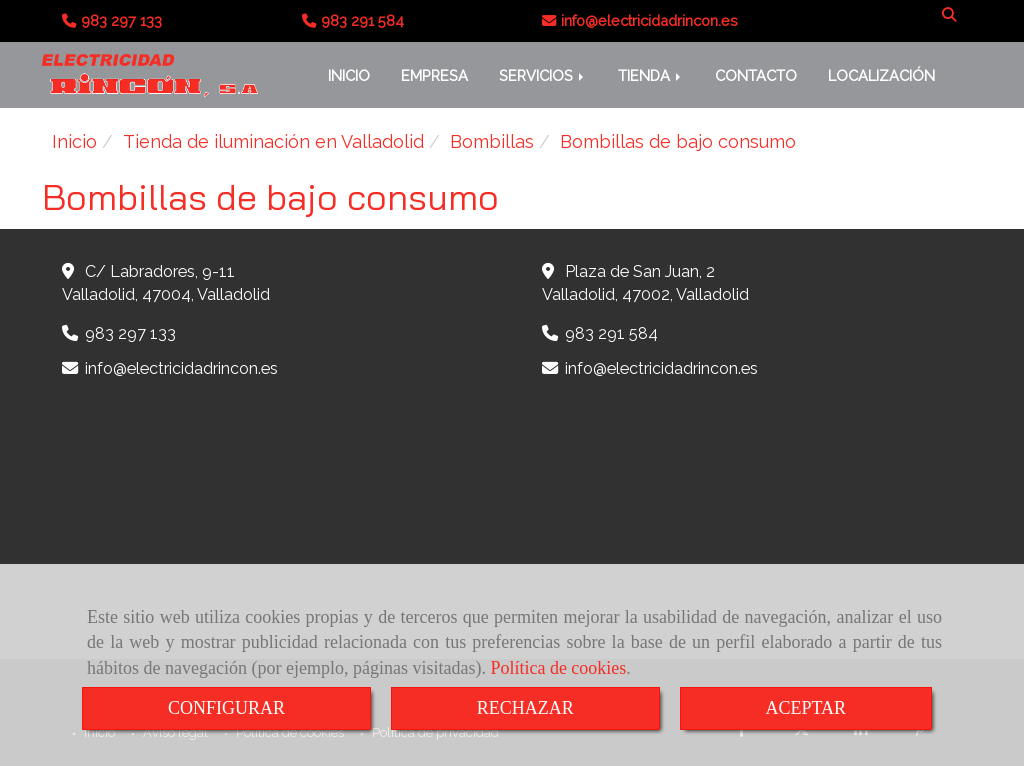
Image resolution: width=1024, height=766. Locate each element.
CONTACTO (756, 75)
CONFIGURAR (226, 708)
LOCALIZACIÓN (881, 75)
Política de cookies (558, 668)
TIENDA (651, 75)
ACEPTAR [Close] (806, 708)
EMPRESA (434, 75)
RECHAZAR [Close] (525, 708)
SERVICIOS (543, 75)
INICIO (349, 75)
